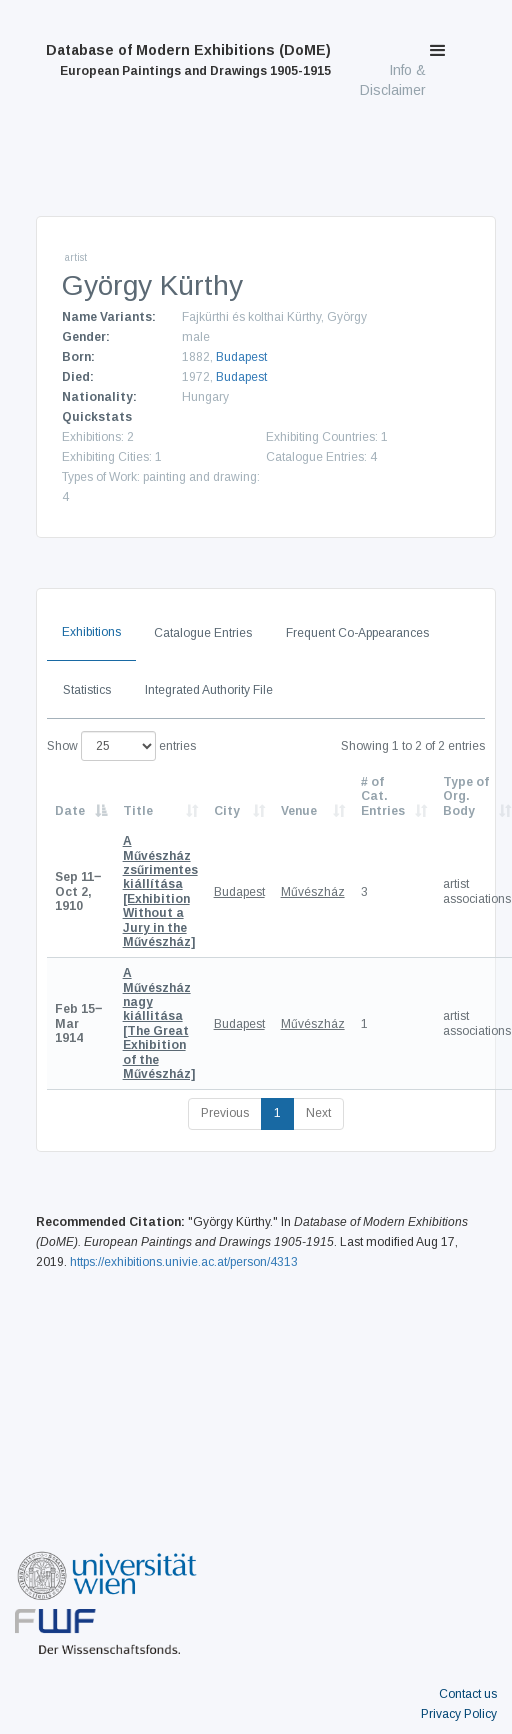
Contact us (468, 1694)
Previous (225, 1113)
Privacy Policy (459, 1714)
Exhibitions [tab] (91, 632)
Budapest (241, 357)
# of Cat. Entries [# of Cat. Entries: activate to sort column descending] (383, 796)
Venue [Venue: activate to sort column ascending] (299, 811)
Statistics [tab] (87, 690)
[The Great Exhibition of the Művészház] (159, 1023)
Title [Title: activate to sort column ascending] (138, 811)
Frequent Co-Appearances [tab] (357, 633)
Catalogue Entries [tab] (203, 633)
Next (318, 1113)
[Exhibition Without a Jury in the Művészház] (160, 891)
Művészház (313, 892)
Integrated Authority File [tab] (209, 690)
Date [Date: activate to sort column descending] (70, 811)
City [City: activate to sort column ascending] (227, 811)
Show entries (121, 746)
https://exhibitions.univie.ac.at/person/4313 (184, 1262)
